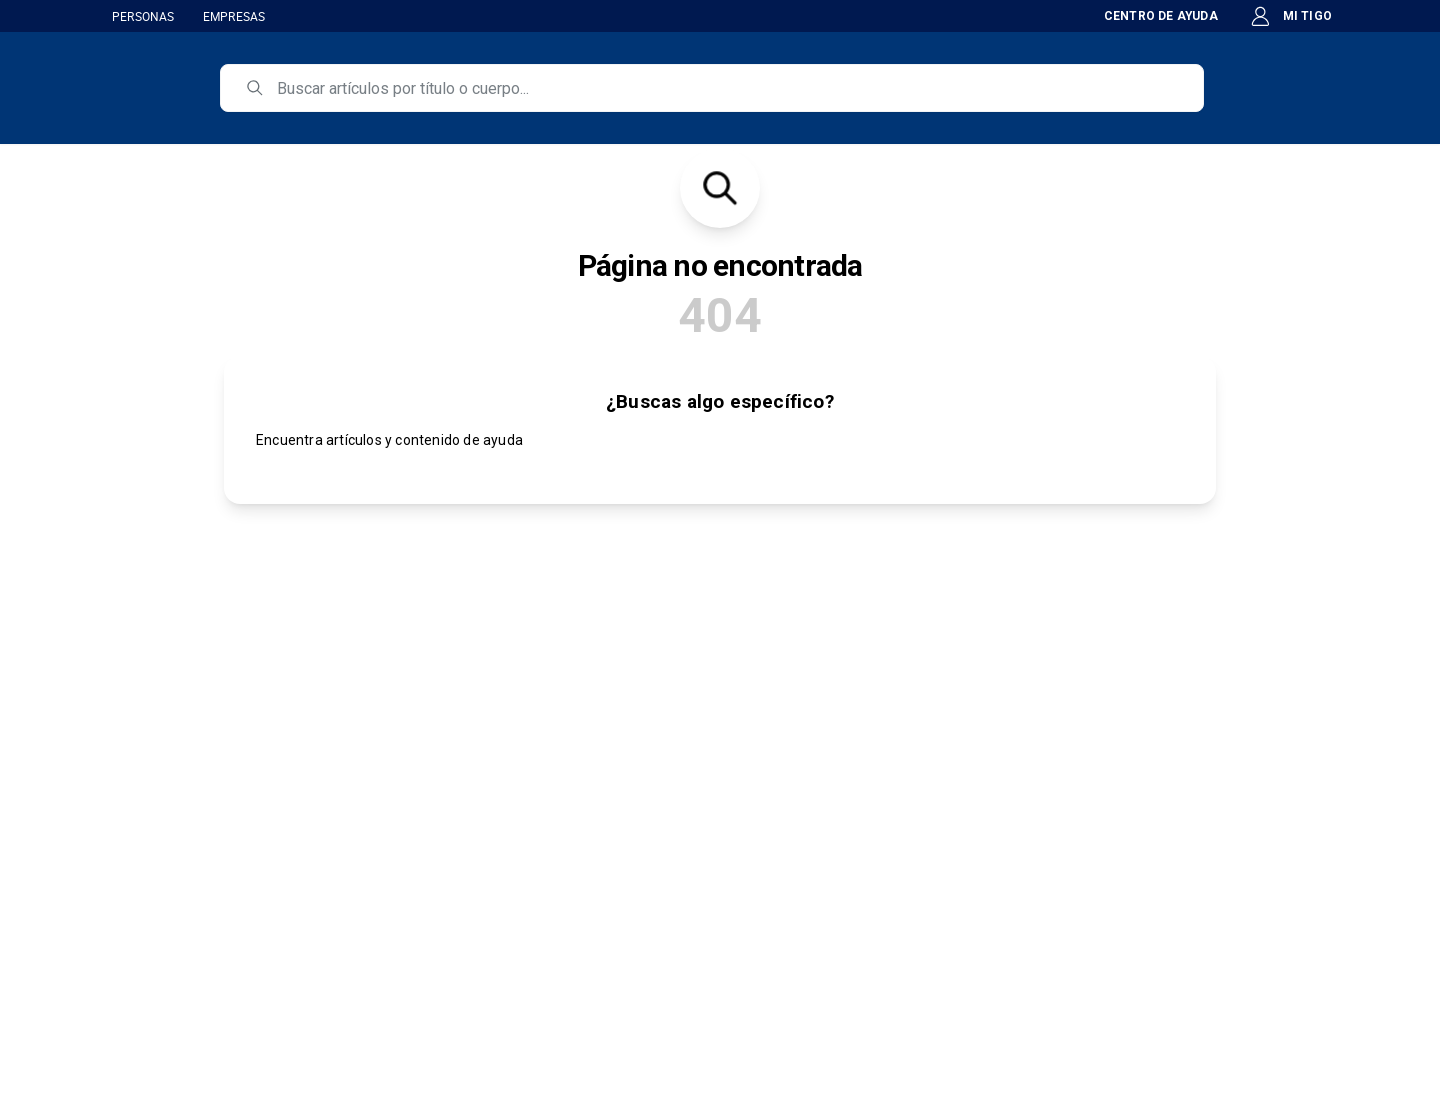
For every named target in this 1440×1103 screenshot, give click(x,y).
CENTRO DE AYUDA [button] (1149, 16)
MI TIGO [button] (1291, 16)
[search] (726, 88)
